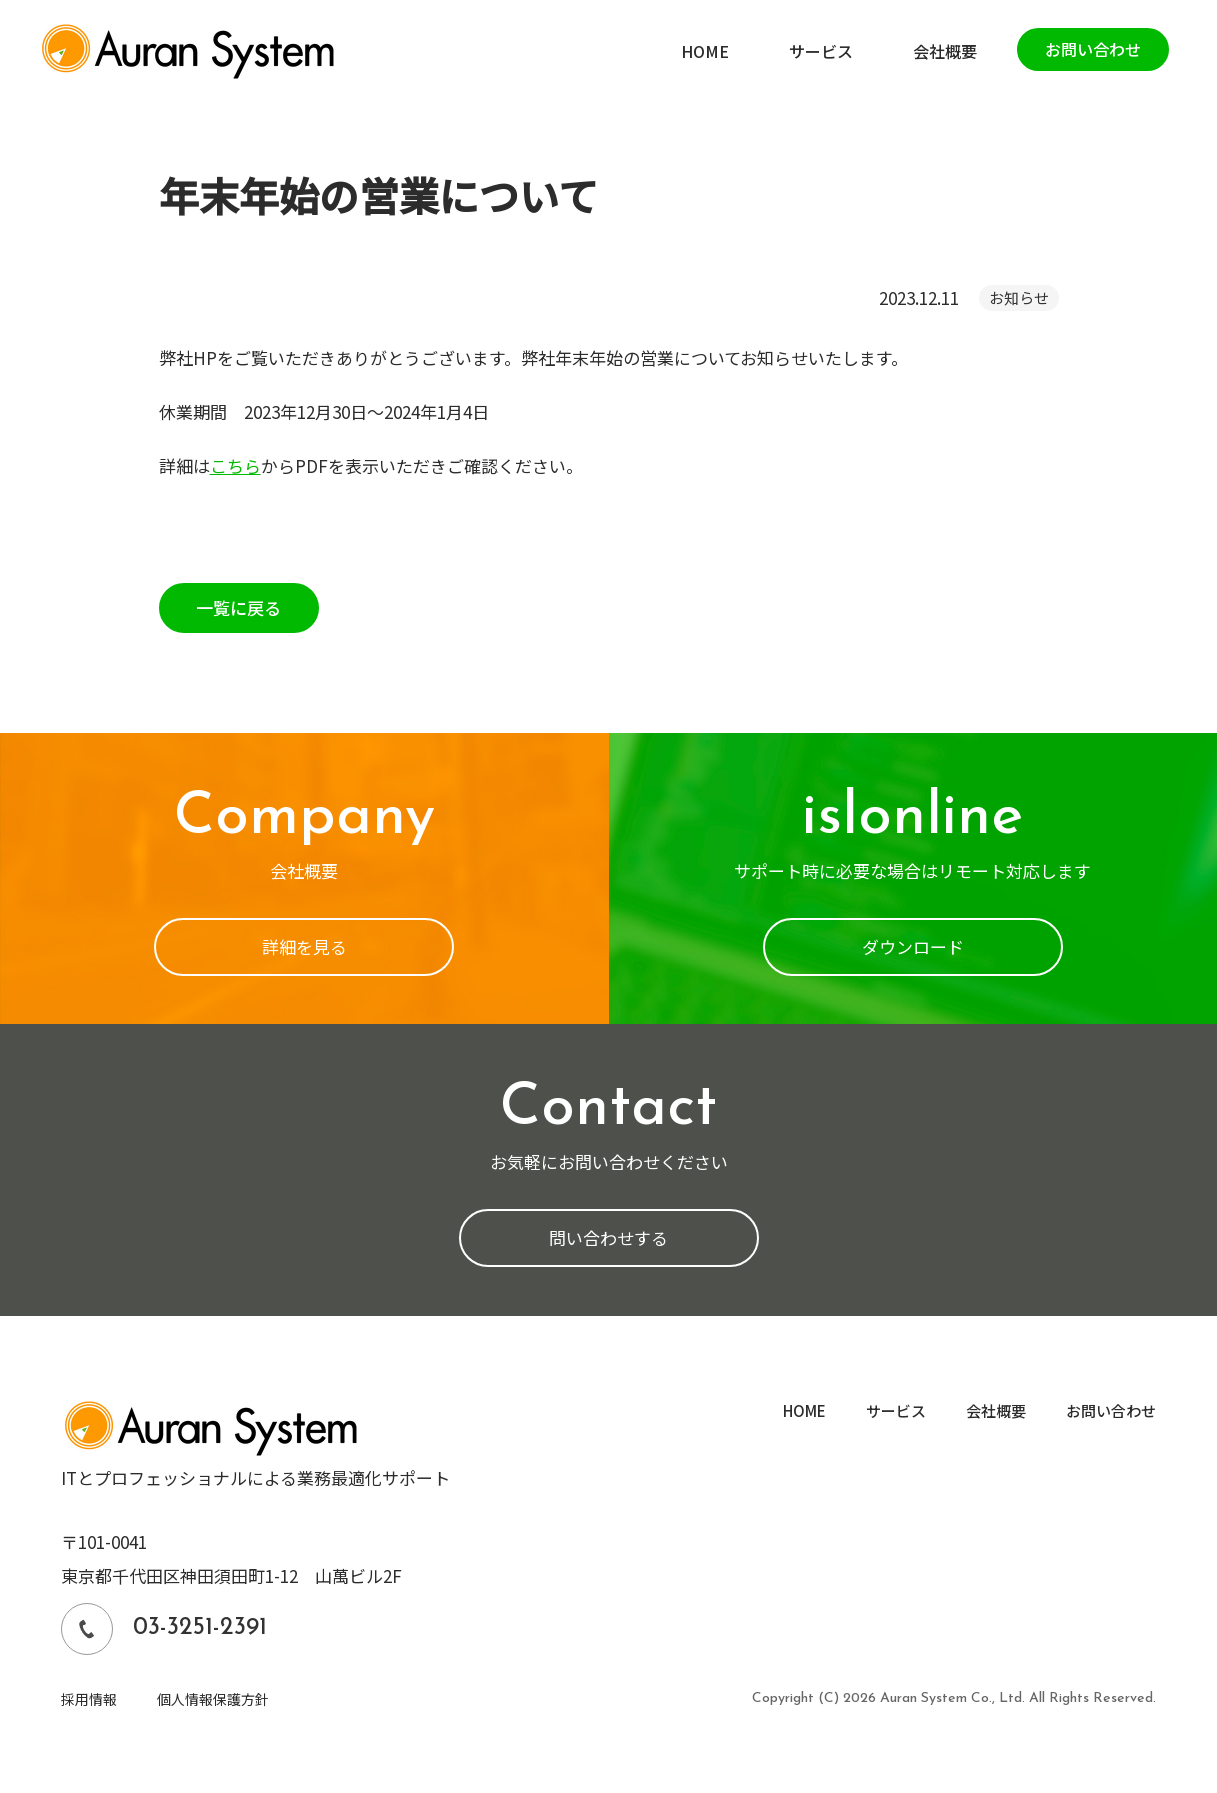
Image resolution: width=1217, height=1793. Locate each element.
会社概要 (996, 1410)
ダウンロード (913, 946)
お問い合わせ (1111, 1410)
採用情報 (89, 1699)
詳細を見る (304, 946)
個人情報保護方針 (213, 1699)
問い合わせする (608, 1237)
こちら (235, 465)
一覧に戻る (239, 607)
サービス (896, 1410)
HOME (804, 1410)
